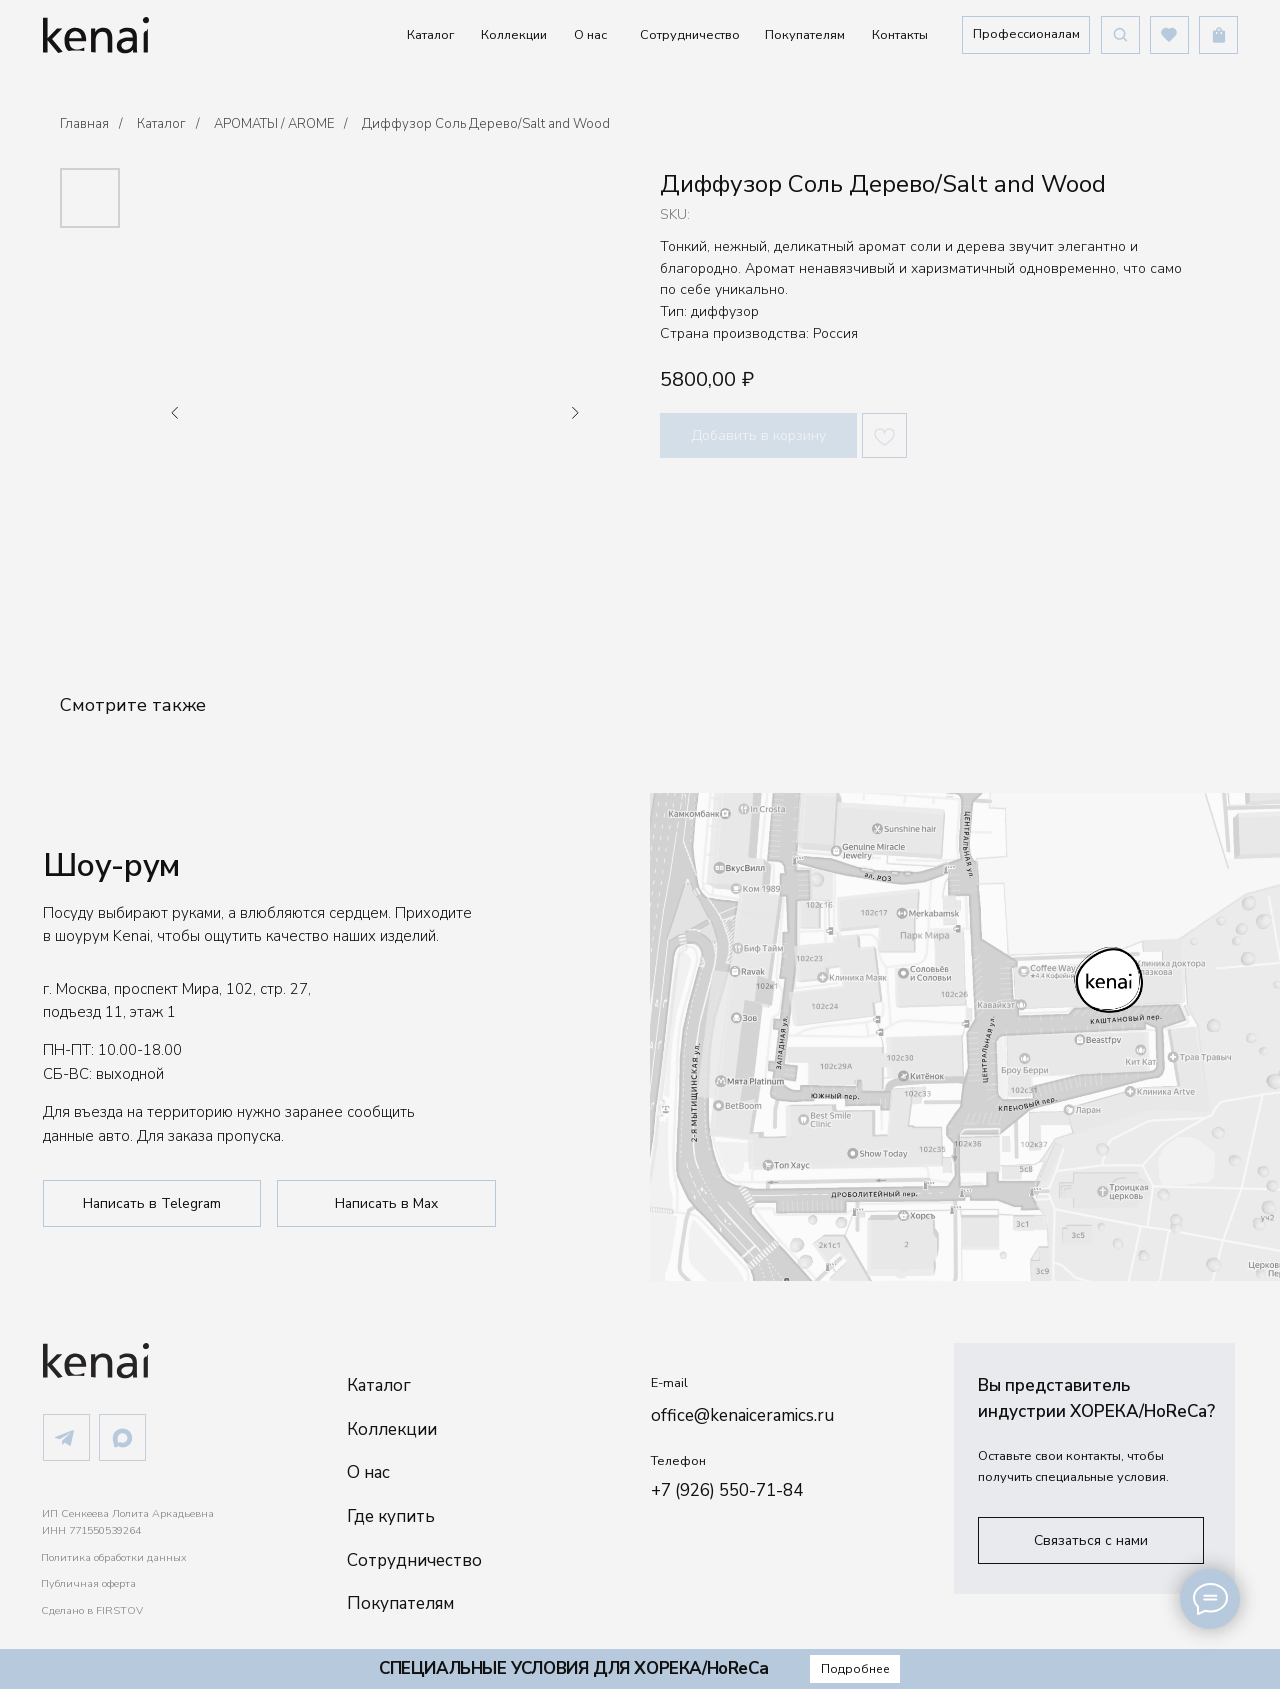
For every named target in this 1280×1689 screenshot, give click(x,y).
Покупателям (805, 35)
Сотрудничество (690, 35)
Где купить (391, 1516)
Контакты (900, 35)
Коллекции (514, 35)
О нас (590, 35)
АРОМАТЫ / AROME (274, 124)
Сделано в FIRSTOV (92, 1610)
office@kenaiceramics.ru (742, 1415)
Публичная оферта (88, 1583)
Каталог (430, 35)
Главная (84, 124)
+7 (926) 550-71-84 (727, 1490)
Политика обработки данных (114, 1557)
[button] (1026, 35)
